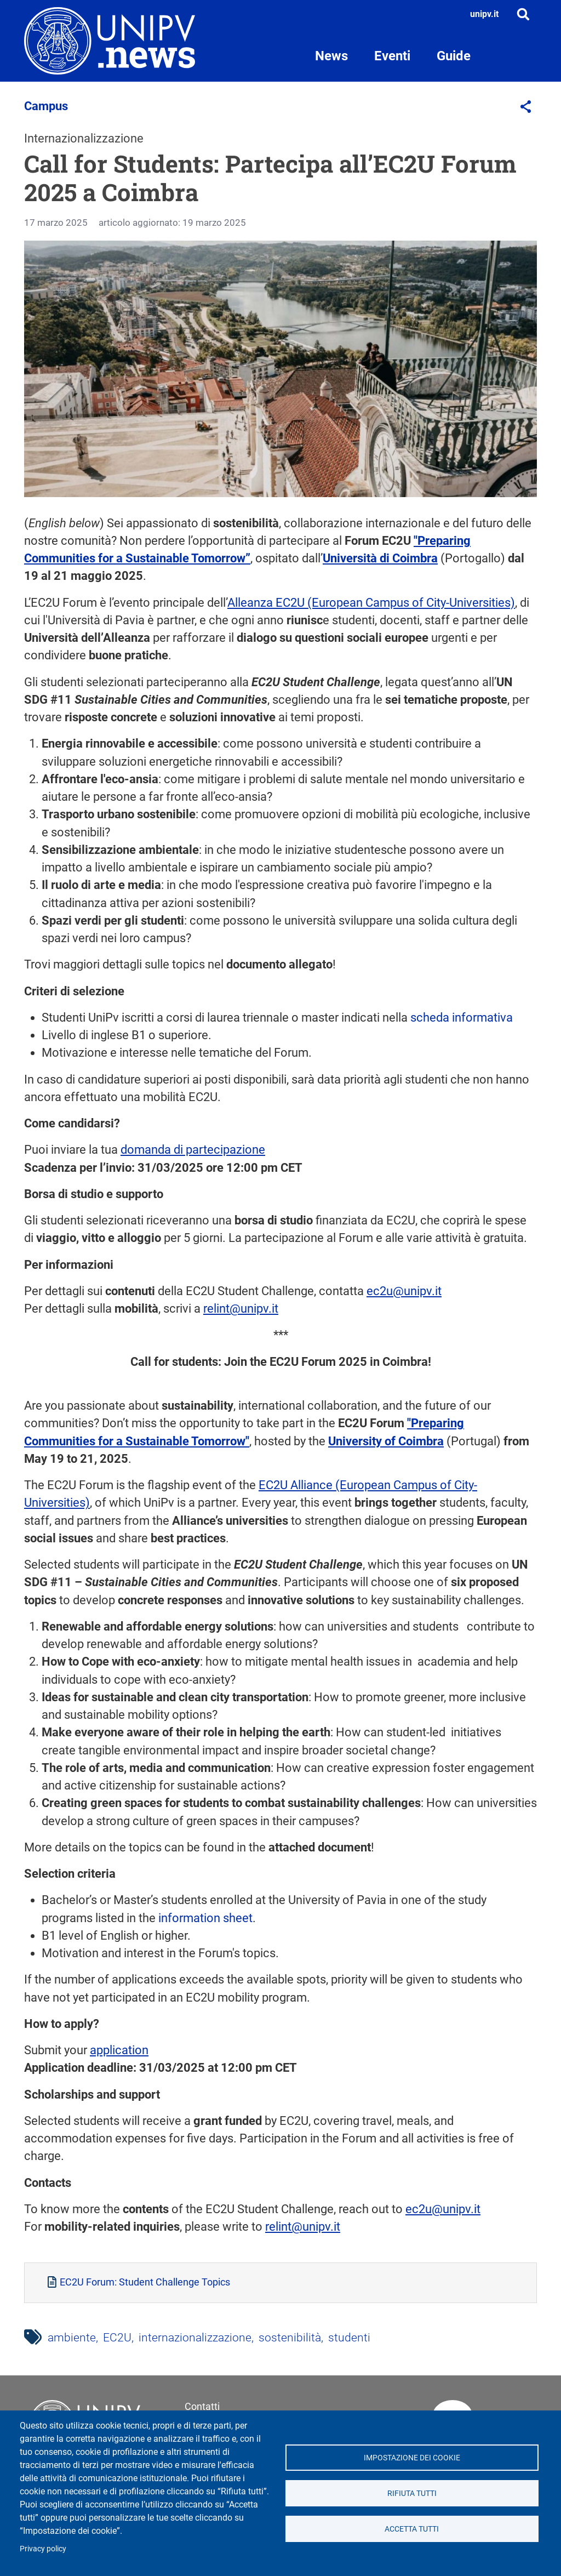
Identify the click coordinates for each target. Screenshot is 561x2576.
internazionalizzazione (195, 2337)
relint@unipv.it (240, 1308)
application (119, 2050)
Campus (46, 106)
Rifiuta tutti (412, 2493)
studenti (349, 2337)
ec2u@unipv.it (404, 1291)
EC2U (117, 2337)
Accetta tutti (412, 2528)
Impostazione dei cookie (412, 2457)
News (331, 56)
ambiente (72, 2337)
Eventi (392, 56)
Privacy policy (43, 2548)
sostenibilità (290, 2337)
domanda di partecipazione (193, 1149)
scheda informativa (461, 1017)
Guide (454, 56)
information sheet (205, 1918)
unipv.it (484, 14)
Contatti (202, 2406)
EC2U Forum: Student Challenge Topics (145, 2282)
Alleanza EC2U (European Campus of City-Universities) (371, 602)
